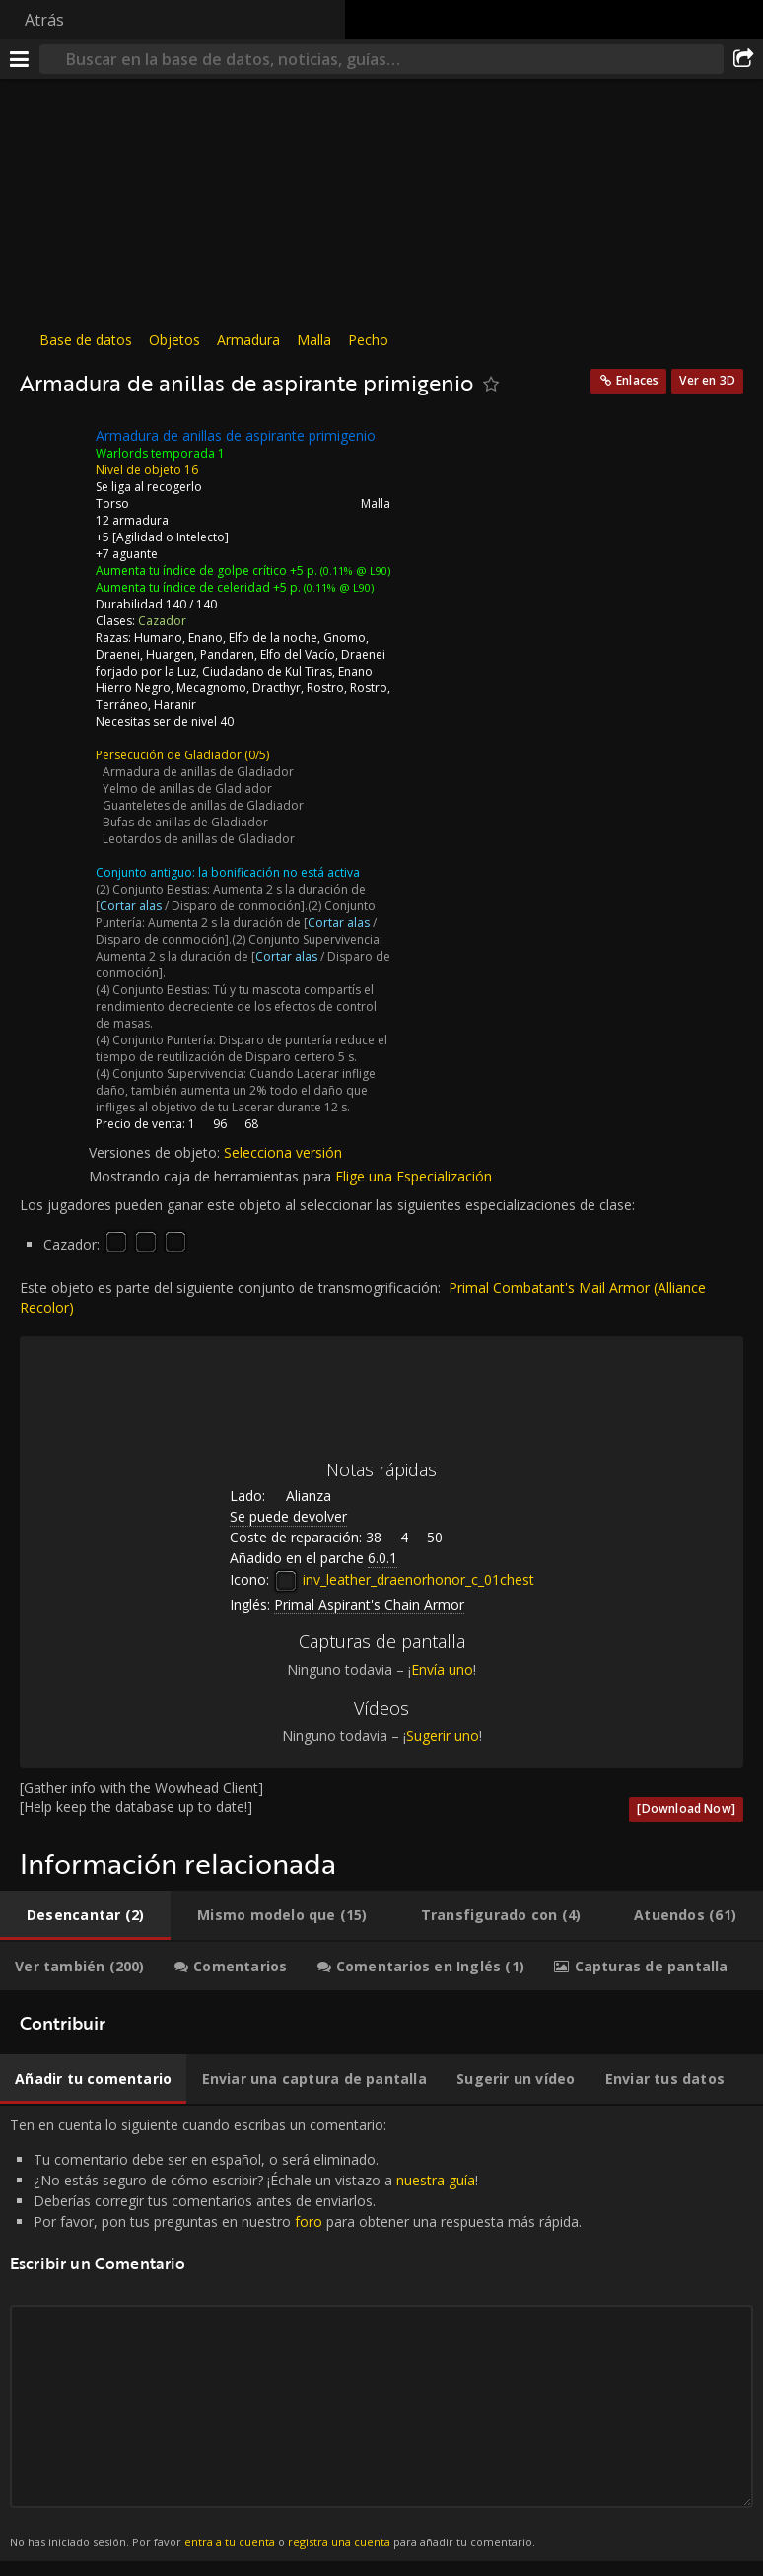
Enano (205, 637)
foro (308, 2221)
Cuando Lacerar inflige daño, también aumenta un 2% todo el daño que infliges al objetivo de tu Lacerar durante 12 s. (236, 1090)
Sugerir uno (442, 1735)
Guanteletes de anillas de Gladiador (203, 805)
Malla (314, 339)
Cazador (162, 620)
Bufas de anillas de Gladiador (185, 822)
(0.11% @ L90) (353, 570)
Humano (158, 637)
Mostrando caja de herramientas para (212, 1176)
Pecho (368, 339)
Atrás (44, 20)
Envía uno (442, 1669)
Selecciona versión (283, 1152)
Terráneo (122, 704)
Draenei (118, 654)
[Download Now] (686, 1808)
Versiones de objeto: (156, 1152)
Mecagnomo (211, 688)
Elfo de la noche (273, 637)
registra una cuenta (339, 2542)
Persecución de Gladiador (169, 755)
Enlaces (637, 380)
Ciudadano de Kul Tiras (267, 671)
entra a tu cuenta (229, 2542)
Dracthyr (276, 688)
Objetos (174, 339)
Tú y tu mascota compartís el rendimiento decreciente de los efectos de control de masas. (236, 1006)
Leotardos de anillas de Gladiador (199, 838)
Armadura (248, 339)
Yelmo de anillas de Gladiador (187, 788)
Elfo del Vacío (297, 654)
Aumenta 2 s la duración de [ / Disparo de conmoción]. (231, 897)
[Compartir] (743, 59)
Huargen (170, 654)
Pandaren (227, 654)
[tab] (85, 1915)
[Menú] (19, 59)
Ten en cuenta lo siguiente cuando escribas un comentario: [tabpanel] (381, 2333)
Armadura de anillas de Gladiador (198, 771)
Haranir (175, 704)
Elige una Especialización (413, 1176)
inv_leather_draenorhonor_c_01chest (403, 1579)
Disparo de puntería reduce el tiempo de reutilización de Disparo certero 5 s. (241, 1048)
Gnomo (344, 637)
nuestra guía (435, 2180)
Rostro (325, 688)
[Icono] (53, 450)
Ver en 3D (707, 380)
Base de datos (85, 339)
